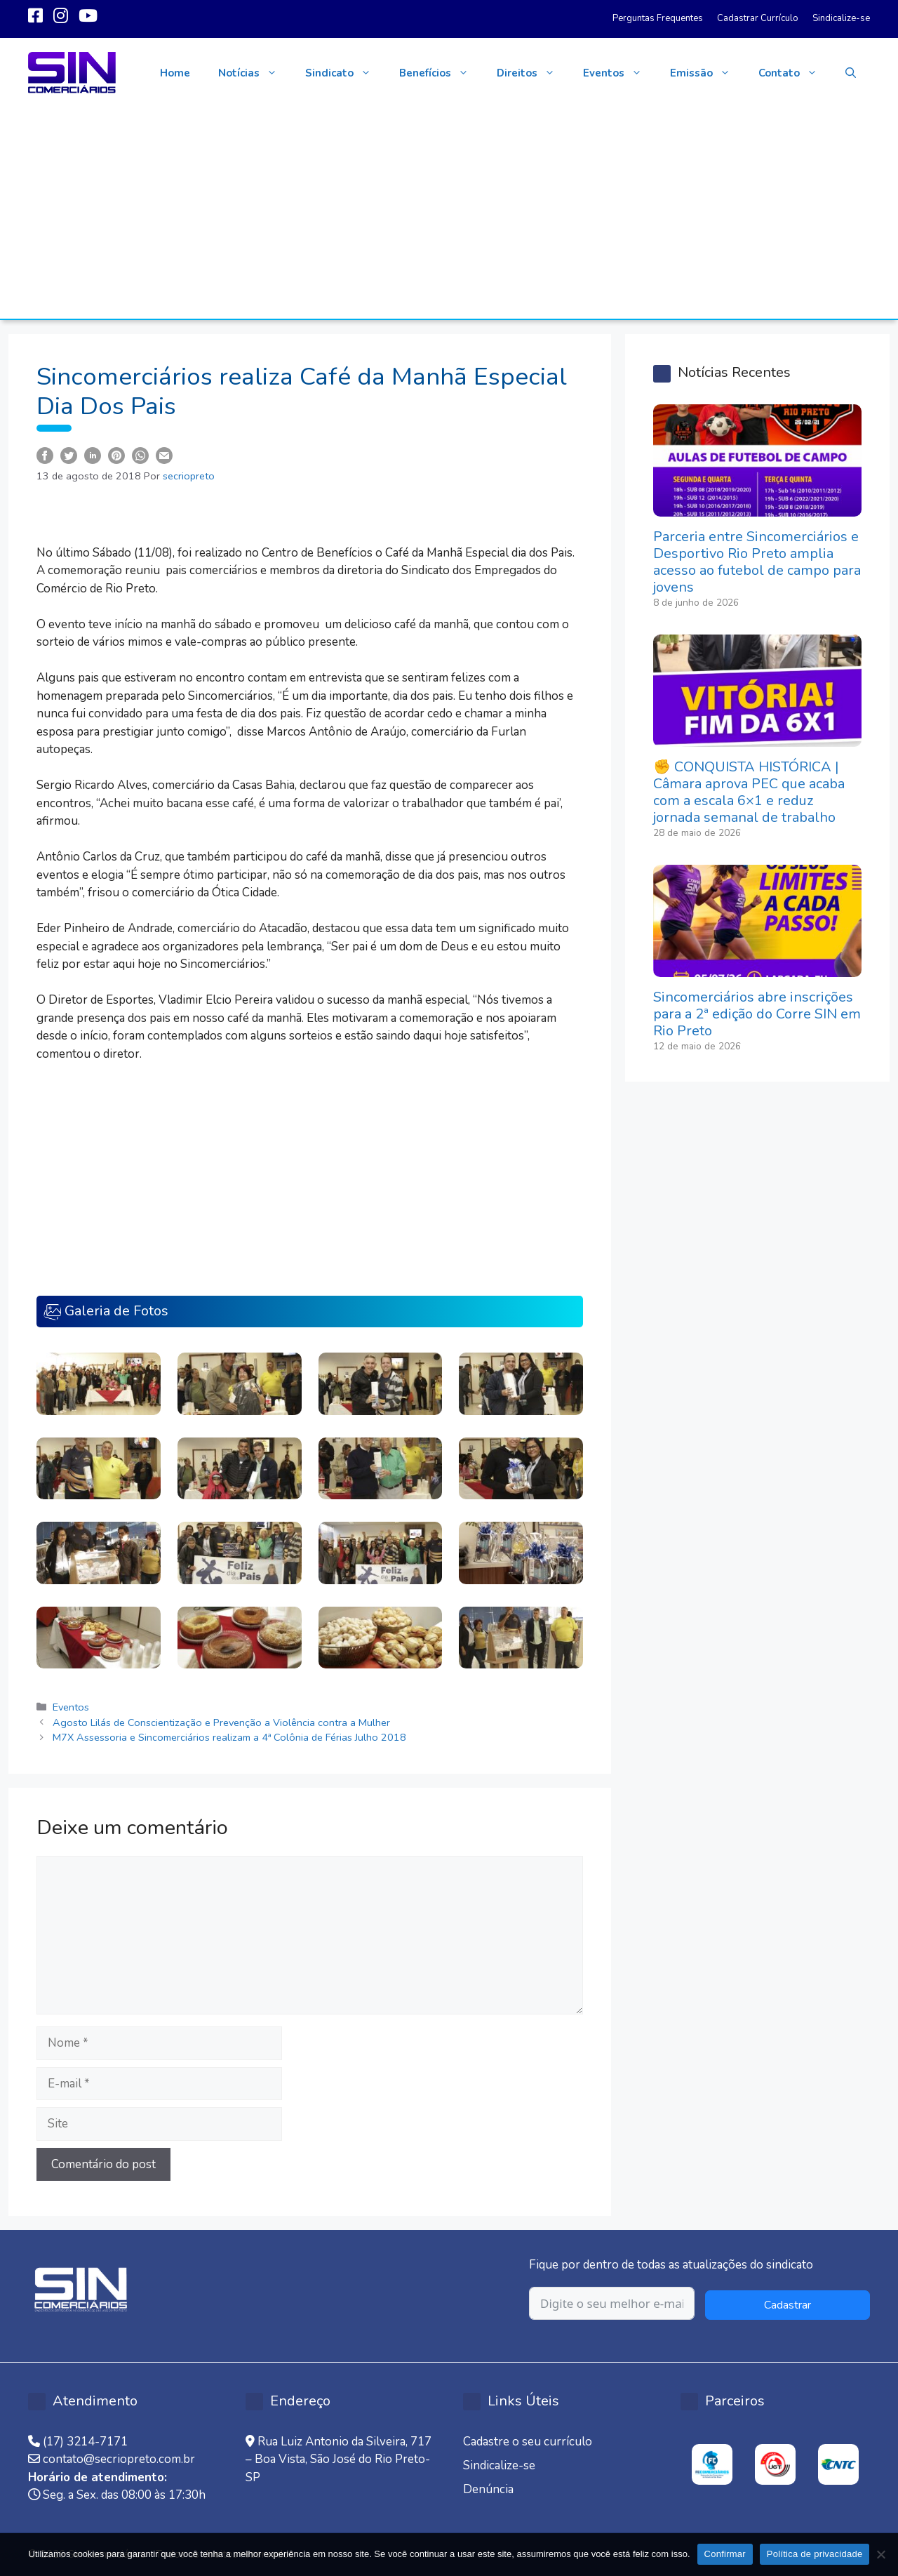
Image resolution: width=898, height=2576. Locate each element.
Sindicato (345, 73)
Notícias (254, 73)
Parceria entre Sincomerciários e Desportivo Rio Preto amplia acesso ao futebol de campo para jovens (757, 562)
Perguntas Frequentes (657, 18)
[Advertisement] (449, 213)
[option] (712, 2464)
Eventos (619, 73)
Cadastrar (787, 2305)
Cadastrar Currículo (757, 18)
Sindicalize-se (841, 18)
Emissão (707, 73)
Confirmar (725, 2554)
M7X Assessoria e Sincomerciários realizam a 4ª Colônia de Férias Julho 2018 (229, 1737)
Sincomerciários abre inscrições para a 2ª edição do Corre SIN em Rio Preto (757, 1014)
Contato (794, 73)
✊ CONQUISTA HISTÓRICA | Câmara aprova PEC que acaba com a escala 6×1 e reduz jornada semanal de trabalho (749, 792)
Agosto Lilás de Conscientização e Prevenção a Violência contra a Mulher (221, 1722)
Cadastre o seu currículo (527, 2442)
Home (175, 73)
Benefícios (441, 73)
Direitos (533, 73)
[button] (850, 73)
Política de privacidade (815, 2554)
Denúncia (488, 2489)
